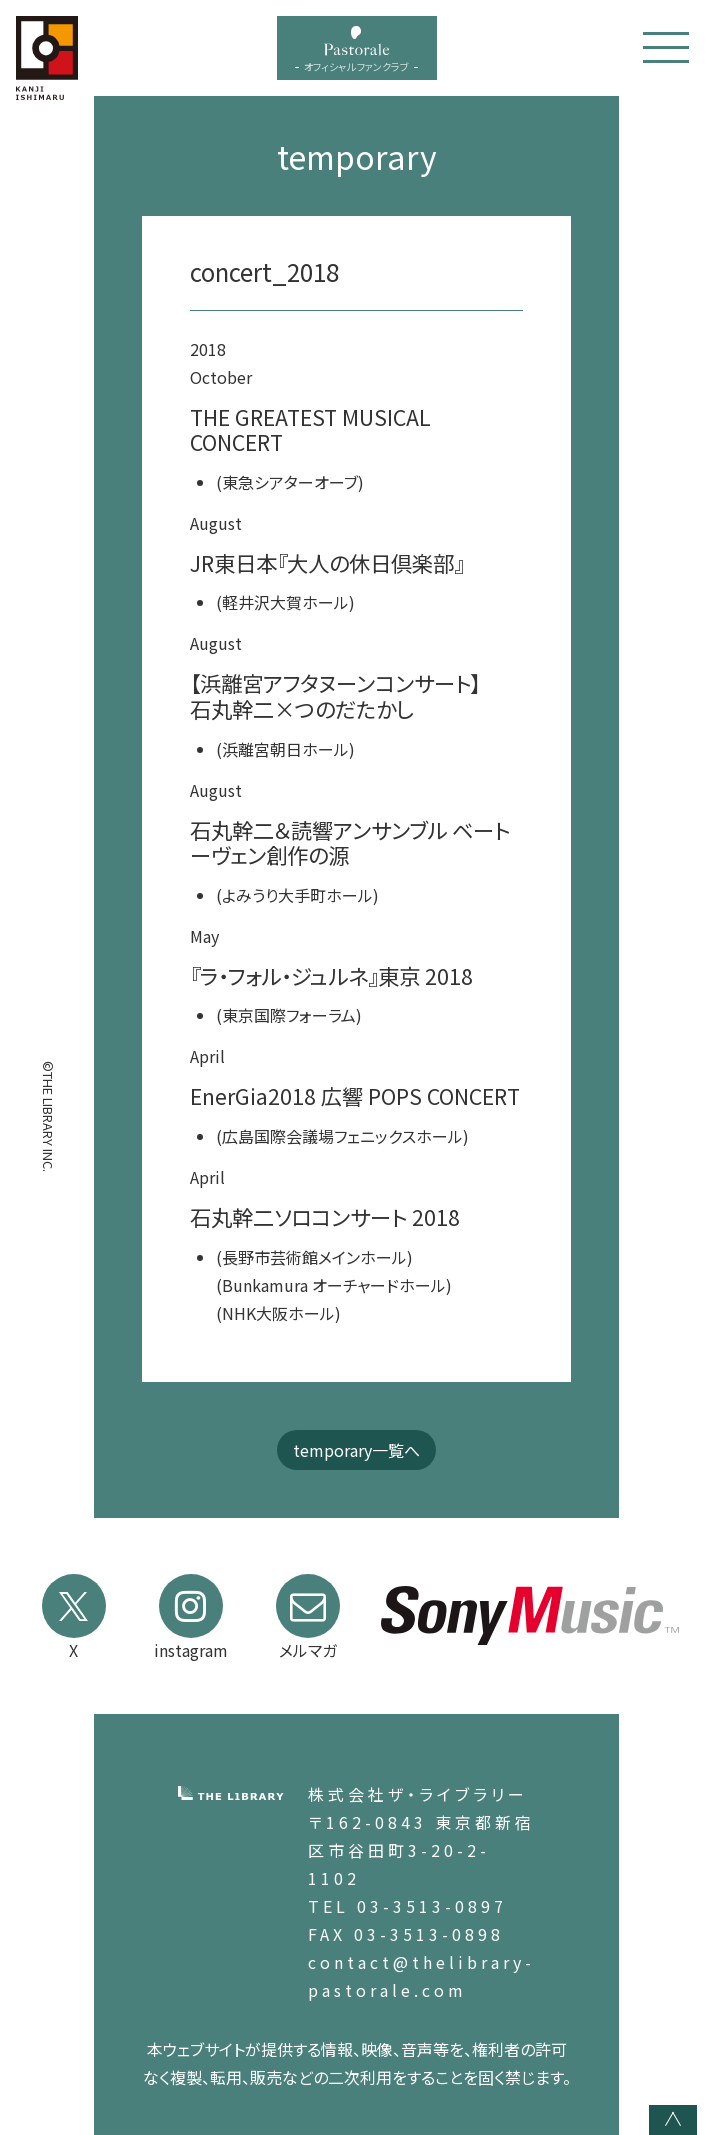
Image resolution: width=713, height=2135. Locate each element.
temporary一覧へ (356, 1450)
